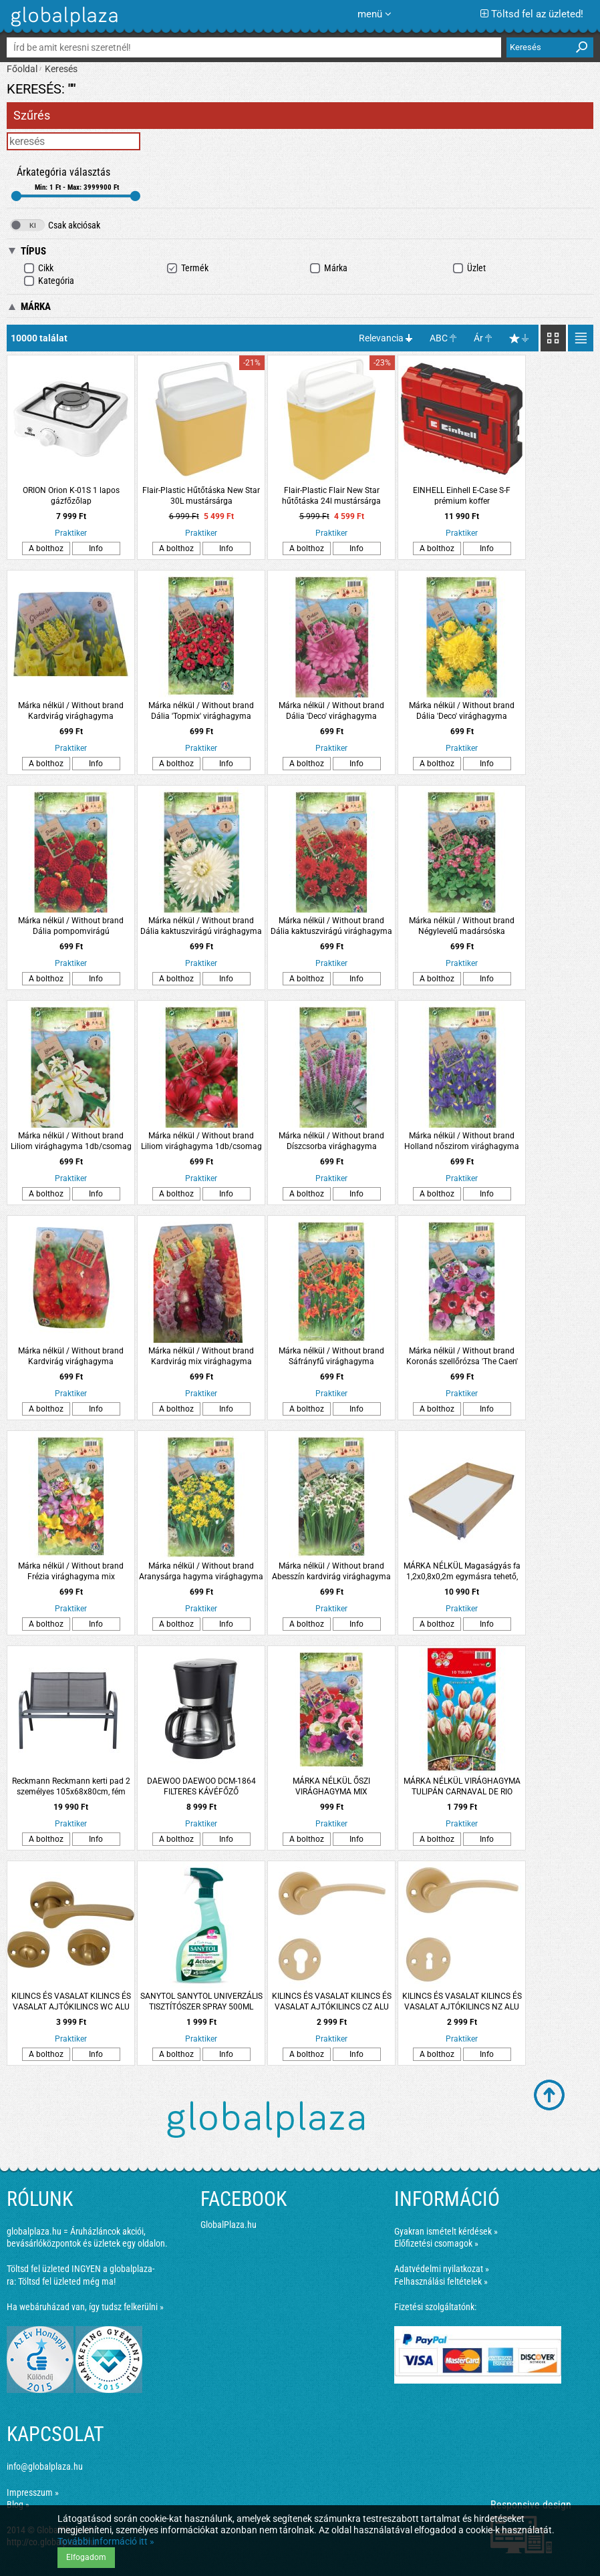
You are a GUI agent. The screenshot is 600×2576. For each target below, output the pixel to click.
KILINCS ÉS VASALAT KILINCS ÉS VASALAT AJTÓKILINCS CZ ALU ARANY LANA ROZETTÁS (332, 2001)
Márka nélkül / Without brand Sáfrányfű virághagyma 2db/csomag (331, 1356)
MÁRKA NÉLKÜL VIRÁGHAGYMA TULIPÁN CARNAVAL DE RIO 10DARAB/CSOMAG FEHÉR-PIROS (461, 1786)
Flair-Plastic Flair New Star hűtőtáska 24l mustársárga (331, 496)
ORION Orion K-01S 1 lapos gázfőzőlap (71, 496)
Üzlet (469, 268)
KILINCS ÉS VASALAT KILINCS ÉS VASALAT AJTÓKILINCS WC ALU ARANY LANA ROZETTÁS (71, 2001)
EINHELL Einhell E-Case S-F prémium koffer (461, 496)
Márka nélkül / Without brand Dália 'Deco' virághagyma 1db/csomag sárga (461, 711)
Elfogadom (86, 2557)
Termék (187, 268)
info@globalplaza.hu (45, 2466)
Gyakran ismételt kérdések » (446, 2231)
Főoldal (22, 68)
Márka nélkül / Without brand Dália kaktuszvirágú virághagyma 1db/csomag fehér (201, 926)
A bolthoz (46, 548)
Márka (328, 268)
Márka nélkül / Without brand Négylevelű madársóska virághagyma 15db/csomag (461, 926)
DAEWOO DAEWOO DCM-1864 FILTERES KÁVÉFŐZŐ (201, 1786)
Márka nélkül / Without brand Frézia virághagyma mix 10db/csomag (71, 1571)
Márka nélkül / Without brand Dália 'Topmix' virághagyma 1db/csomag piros (201, 711)
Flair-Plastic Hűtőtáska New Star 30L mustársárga (201, 496)
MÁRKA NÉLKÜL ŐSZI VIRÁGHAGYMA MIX (331, 1786)
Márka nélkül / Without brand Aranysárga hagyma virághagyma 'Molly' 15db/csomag (201, 1571)
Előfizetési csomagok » (436, 2243)
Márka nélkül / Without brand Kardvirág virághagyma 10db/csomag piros (71, 1356)
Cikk (38, 268)
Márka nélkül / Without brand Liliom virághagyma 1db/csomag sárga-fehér (71, 1141)
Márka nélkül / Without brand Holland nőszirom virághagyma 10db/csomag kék (461, 1141)
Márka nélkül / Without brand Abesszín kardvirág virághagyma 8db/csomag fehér (331, 1571)
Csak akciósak (55, 225)
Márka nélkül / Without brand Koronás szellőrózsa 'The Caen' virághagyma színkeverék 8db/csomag (462, 1356)
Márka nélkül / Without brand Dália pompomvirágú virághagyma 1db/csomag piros (71, 926)
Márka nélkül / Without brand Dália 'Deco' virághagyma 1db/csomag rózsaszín (331, 711)
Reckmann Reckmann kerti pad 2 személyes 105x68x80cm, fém (71, 1786)
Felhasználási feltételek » (441, 2281)
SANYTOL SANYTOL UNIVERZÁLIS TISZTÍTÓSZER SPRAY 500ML (201, 2001)
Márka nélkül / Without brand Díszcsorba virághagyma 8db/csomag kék (331, 1141)
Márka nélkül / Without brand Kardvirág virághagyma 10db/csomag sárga (71, 711)
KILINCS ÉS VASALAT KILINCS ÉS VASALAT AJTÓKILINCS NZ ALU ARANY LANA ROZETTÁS (462, 2001)
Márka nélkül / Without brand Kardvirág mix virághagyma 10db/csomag (201, 1356)
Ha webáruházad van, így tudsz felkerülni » (85, 2306)
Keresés (61, 68)
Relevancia (381, 338)
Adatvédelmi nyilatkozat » (441, 2268)
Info (96, 548)
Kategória (48, 281)
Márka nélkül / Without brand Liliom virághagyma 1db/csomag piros (201, 1141)
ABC (439, 338)
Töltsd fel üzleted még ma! (67, 2281)
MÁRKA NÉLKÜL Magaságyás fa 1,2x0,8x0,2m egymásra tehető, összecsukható (462, 1571)
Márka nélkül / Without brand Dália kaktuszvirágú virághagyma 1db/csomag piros (331, 926)
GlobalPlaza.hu (228, 2224)
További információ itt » (105, 2541)
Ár (478, 338)
